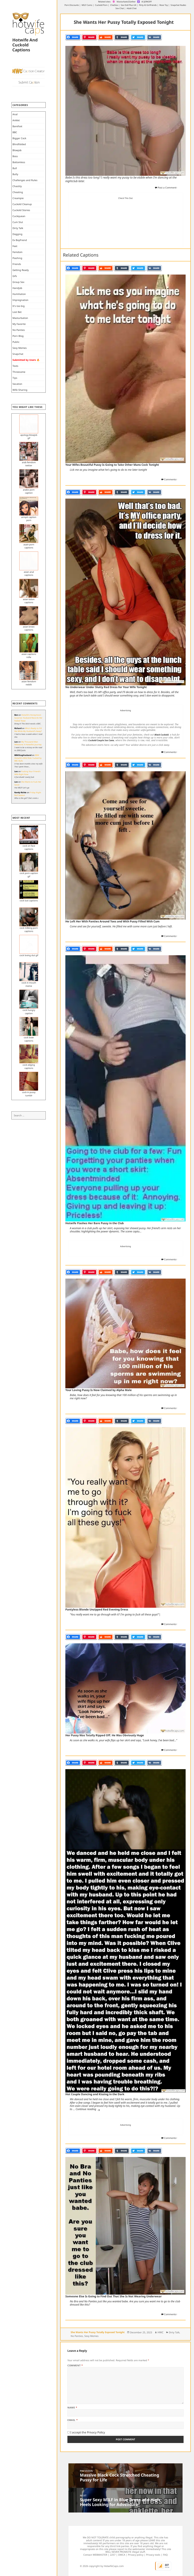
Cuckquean (18, 216)
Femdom (17, 252)
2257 (112, 2554)
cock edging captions (29, 1066)
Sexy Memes (19, 348)
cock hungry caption (29, 1012)
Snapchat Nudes (178, 5)
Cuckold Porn (101, 5)
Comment (75, 2365)
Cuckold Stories (21, 210)
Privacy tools (153, 2554)
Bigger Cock (19, 138)
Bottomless (18, 162)
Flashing (17, 258)
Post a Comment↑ (167, 187)
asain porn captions (28, 546)
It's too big (18, 306)
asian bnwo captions (29, 628)
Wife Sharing (19, 389)
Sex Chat (119, 8)
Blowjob (17, 150)
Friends (16, 264)
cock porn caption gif (29, 875)
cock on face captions (29, 847)
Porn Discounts (71, 5)
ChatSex (114, 5)
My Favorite (19, 324)
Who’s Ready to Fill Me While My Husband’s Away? (28, 729)
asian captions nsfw (29, 656)
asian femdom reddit (29, 683)
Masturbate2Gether (124, 1)
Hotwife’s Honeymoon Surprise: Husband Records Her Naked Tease (28, 718)
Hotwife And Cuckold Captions (25, 45)
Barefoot (17, 126)
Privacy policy (135, 2554)
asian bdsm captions (29, 601)
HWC (160, 2332)
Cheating (17, 192)
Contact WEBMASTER (95, 2554)
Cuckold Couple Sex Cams (101, 740)
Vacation (17, 383)
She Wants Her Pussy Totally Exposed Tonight (98, 2332)
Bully (15, 174)
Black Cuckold (161, 734)
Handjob (17, 288)
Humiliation (19, 294)
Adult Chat (132, 8)
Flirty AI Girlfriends (148, 5)
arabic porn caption (29, 491)
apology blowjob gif (28, 437)
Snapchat (17, 354)
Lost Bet (17, 312)
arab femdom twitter (29, 464)
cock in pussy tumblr (28, 1094)
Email (72, 2420)
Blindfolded (19, 144)
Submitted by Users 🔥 (26, 359)
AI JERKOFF (144, 1)
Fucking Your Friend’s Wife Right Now (27, 773)
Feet (14, 246)
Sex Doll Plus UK (128, 5)
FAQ (165, 2554)
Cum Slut (17, 222)
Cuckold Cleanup (22, 204)
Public (16, 342)
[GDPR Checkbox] (68, 2432)
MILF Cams (87, 5)
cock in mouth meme (29, 984)
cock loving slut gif (29, 955)
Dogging (17, 234)
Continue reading (88, 2109)
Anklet (16, 120)
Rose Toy (163, 5)
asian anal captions (29, 573)
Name (72, 2407)
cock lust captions (29, 900)
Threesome (18, 371)
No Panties (18, 330)
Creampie (18, 198)
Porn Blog (18, 336)
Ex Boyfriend (19, 240)
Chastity (17, 186)
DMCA (121, 2554)
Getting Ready (20, 270)
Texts (15, 365)
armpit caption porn (28, 519)
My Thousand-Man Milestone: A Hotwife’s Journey (28, 743)
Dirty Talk (17, 228)
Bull (14, 168)
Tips (14, 377)
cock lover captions (29, 1039)
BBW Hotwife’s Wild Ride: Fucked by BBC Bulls (28, 758)
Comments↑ (170, 479)
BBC (14, 132)
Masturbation (20, 318)
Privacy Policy (96, 2432)
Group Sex (18, 282)
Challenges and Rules (24, 180)
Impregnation (20, 300)
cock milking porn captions (29, 930)
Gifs (14, 276)
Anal (15, 114)
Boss (15, 156)
